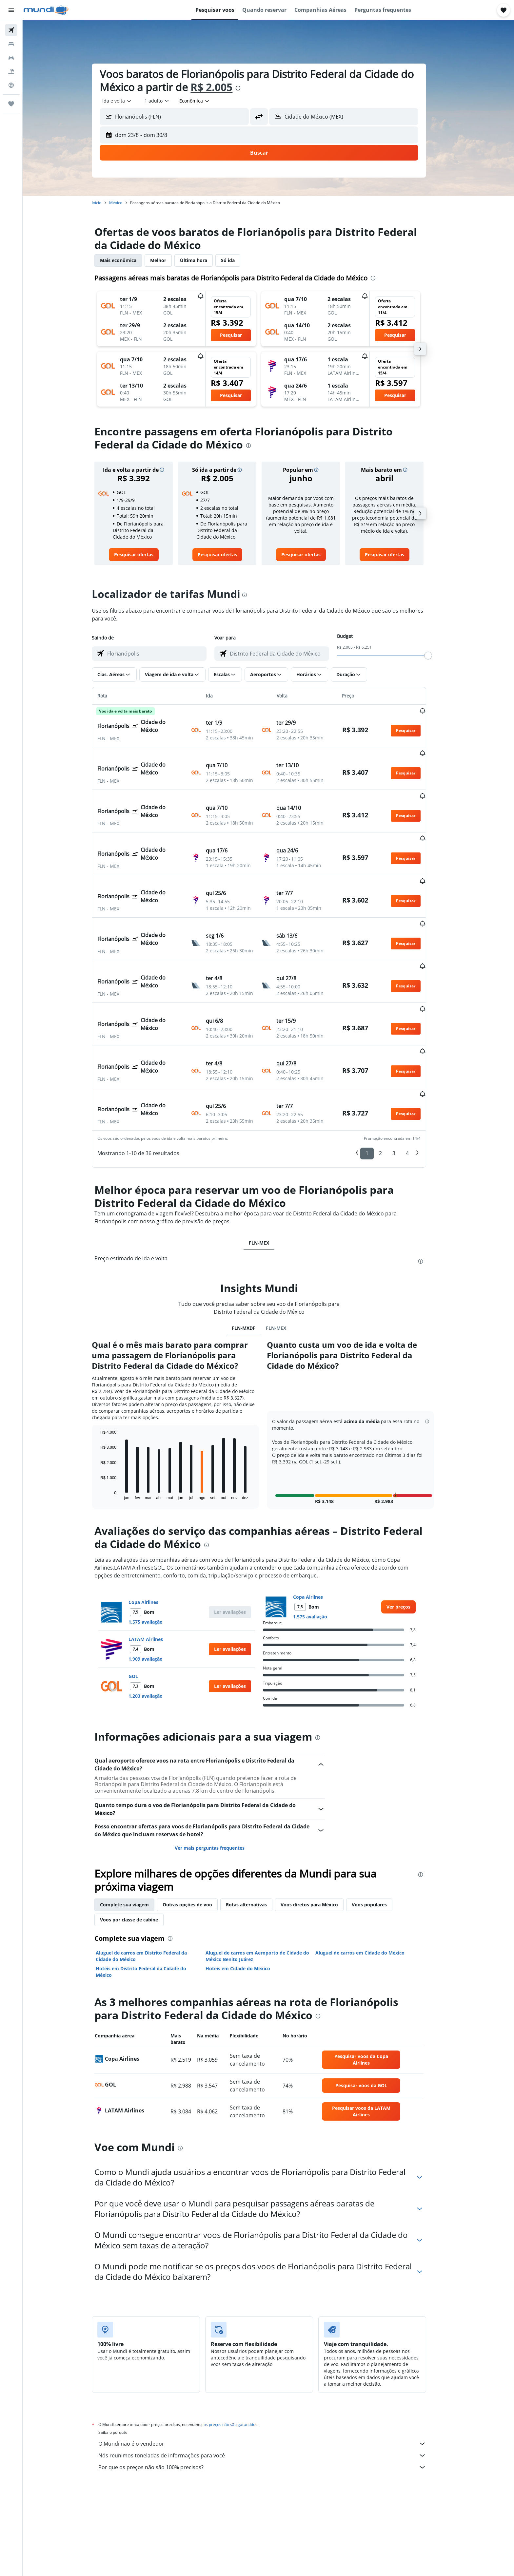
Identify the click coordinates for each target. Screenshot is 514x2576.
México (125, 202)
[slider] (438, 655)
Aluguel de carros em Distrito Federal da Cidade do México (150, 1882)
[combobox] (126, 101)
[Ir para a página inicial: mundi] (46, 10)
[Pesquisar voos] (11, 30)
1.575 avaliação (155, 1548)
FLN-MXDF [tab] (253, 1254)
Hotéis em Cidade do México (247, 1894)
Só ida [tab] (237, 260)
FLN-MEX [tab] (268, 1169)
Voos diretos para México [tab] (318, 1830)
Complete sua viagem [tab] (133, 1830)
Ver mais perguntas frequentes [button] (219, 1774)
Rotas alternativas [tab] (255, 1830)
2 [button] (389, 1079)
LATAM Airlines (155, 1565)
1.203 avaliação (155, 1622)
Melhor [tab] (168, 260)
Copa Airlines (153, 1528)
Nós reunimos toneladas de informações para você (272, 2381)
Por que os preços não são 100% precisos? (272, 2393)
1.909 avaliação (155, 1585)
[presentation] (247, 88)
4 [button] (416, 1079)
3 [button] (403, 1079)
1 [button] (376, 1079)
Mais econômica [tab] (127, 260)
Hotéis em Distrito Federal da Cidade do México (150, 1897)
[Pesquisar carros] (11, 57)
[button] (11, 10)
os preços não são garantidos (240, 2350)
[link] (143, 554)
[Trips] (11, 103)
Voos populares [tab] (378, 1830)
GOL (143, 1602)
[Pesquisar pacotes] (11, 71)
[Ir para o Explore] (11, 85)
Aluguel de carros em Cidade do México (369, 1879)
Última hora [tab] (203, 260)
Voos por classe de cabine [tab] (138, 1845)
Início (106, 202)
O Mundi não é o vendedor (272, 2370)
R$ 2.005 (221, 87)
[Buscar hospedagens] (11, 43)
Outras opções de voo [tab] (197, 1830)
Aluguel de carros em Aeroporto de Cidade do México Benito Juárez (266, 1882)
